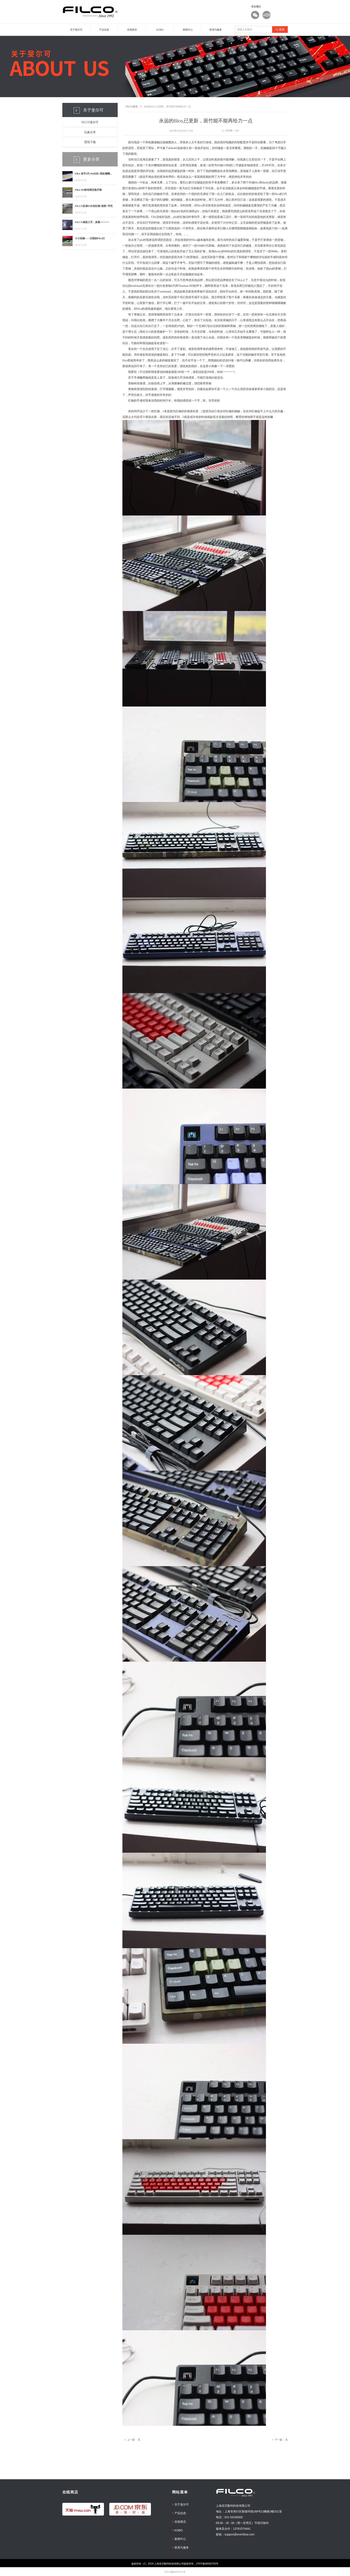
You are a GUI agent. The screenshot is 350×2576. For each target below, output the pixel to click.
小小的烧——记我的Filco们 (90, 238)
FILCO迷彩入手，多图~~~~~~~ (92, 222)
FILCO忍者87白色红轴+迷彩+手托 (94, 206)
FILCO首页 (132, 106)
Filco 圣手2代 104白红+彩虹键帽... (93, 173)
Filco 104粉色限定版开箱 (88, 189)
